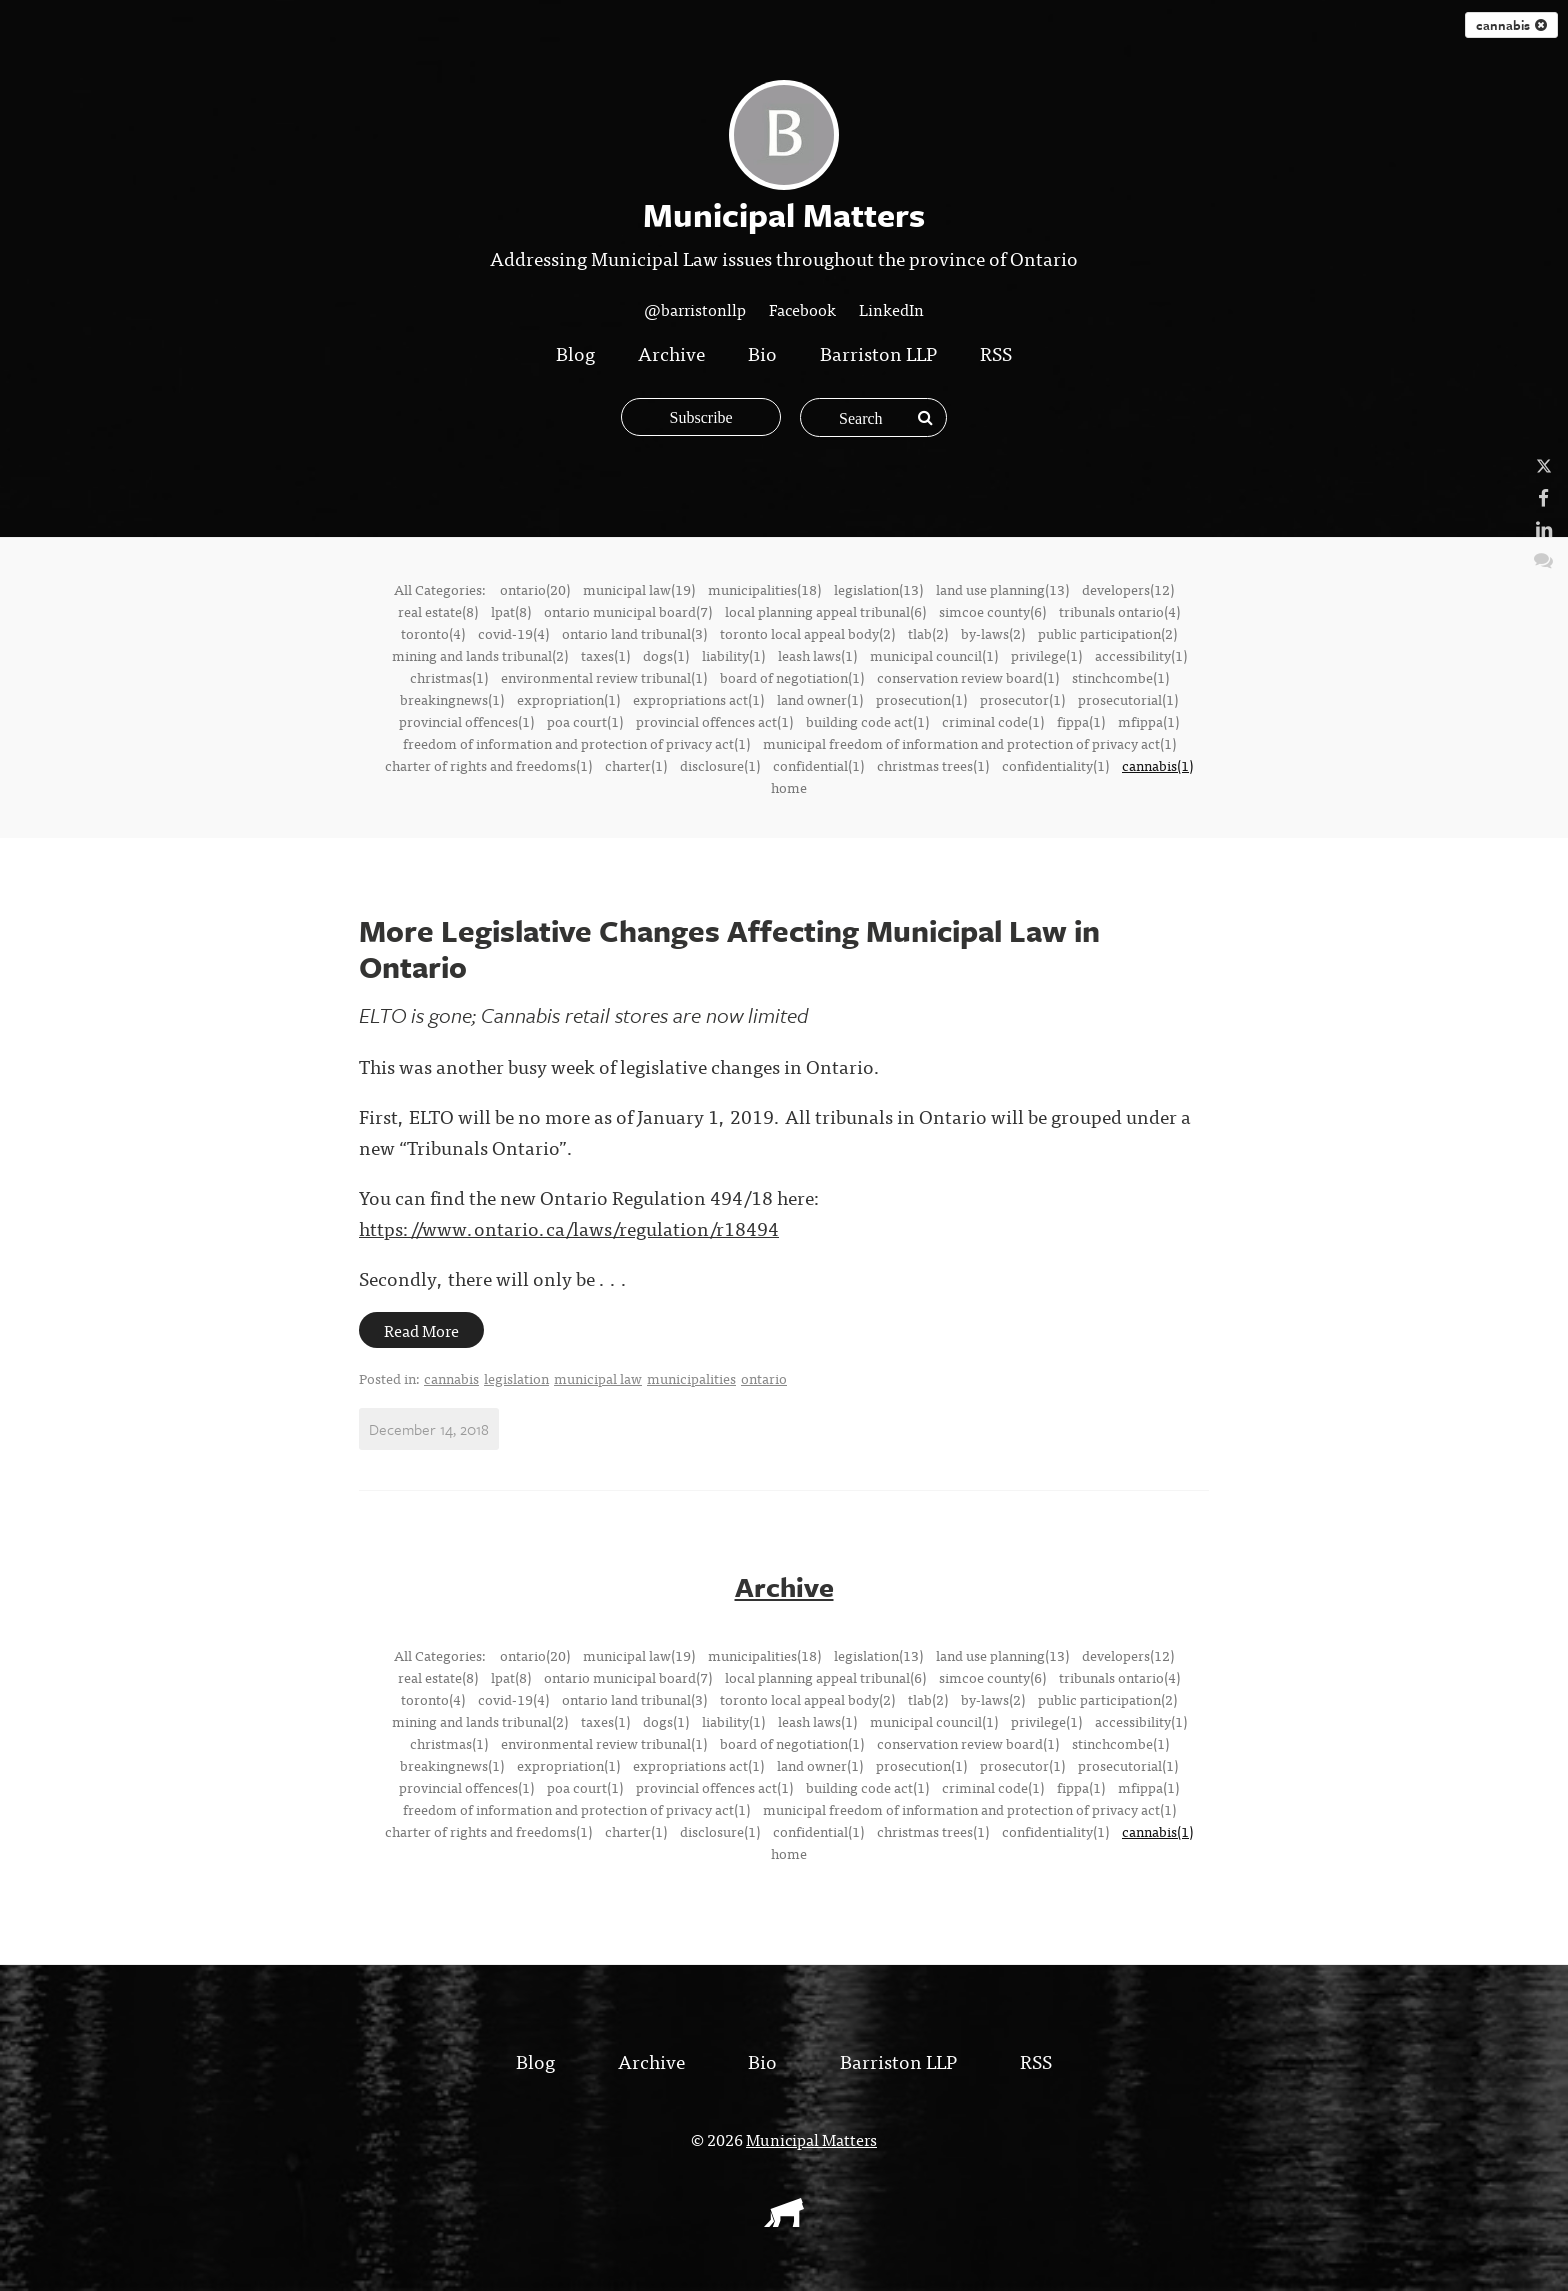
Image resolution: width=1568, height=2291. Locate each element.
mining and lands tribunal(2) (480, 655)
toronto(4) (433, 633)
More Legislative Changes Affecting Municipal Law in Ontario (729, 948)
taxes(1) (605, 655)
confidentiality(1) (1055, 765)
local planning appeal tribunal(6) (825, 611)
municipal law (598, 1378)
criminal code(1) (993, 721)
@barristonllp (695, 309)
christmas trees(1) (933, 765)
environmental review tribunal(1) (604, 677)
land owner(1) (820, 699)
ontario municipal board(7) (628, 611)
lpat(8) (511, 611)
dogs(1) (666, 655)
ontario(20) (535, 589)
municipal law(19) (639, 589)
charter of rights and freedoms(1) (488, 765)
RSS (996, 352)
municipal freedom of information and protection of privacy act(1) (969, 743)
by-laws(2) (993, 633)
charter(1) (636, 765)
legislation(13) (878, 589)
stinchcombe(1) (1120, 677)
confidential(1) (818, 765)
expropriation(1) (568, 699)
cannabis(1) (1157, 765)
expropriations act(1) (698, 699)
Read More (421, 1330)
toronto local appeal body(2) (807, 633)
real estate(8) (438, 611)
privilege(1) (1046, 655)
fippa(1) (1081, 721)
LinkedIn (891, 309)
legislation (516, 1378)
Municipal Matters (811, 2138)
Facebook (802, 309)
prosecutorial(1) (1128, 699)
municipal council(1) (934, 655)
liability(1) (733, 655)
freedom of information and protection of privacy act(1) (576, 743)
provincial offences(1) (466, 721)
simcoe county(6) (992, 611)
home (789, 787)
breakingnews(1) (452, 699)
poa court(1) (585, 721)
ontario (764, 1378)
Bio (762, 352)
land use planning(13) (1002, 589)
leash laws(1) (817, 655)
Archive (671, 352)
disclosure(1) (720, 765)
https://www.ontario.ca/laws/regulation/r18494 (569, 1227)
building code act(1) (867, 721)
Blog (575, 352)
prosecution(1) (921, 699)
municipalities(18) (764, 589)
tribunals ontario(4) (1119, 611)
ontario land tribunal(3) (634, 633)
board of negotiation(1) (792, 677)
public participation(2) (1107, 633)
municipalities (691, 1378)
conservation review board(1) (968, 677)
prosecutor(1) (1022, 699)
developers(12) (1128, 589)
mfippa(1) (1148, 721)
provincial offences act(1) (714, 721)
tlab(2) (928, 633)
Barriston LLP (878, 352)
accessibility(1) (1141, 655)
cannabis (1511, 25)
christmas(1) (449, 677)
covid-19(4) (513, 633)
